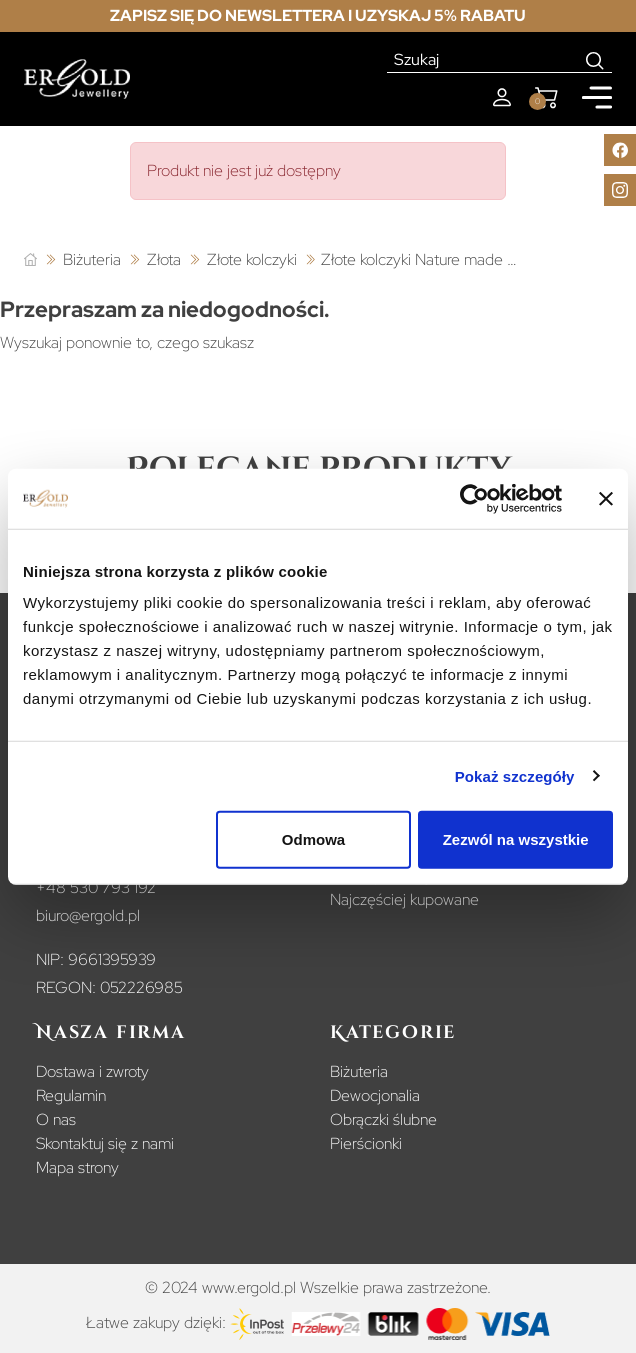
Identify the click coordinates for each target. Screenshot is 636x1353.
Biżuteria (359, 1071)
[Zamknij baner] (606, 498)
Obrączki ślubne (383, 1119)
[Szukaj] (483, 60)
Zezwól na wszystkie (516, 839)
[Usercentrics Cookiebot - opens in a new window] (474, 498)
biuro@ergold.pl (88, 915)
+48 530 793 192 (96, 887)
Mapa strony (77, 1167)
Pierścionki (366, 1143)
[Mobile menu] (597, 97)
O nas (56, 1119)
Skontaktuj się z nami (105, 1143)
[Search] (595, 60)
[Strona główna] (30, 260)
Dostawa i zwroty (92, 1071)
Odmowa (313, 839)
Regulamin (71, 1095)
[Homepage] (77, 79)
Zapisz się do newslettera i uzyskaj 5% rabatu (318, 15)
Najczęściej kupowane (404, 899)
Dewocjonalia (375, 1095)
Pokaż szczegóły (515, 775)
